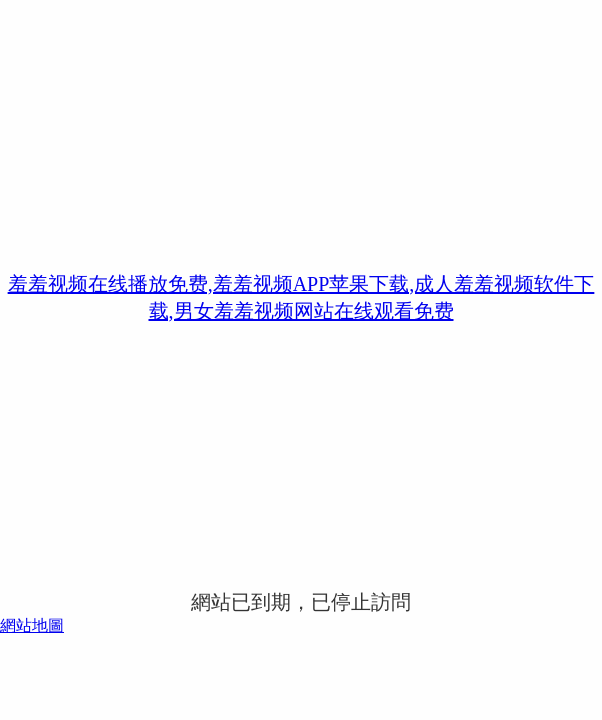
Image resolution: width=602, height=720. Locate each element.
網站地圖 (32, 625)
